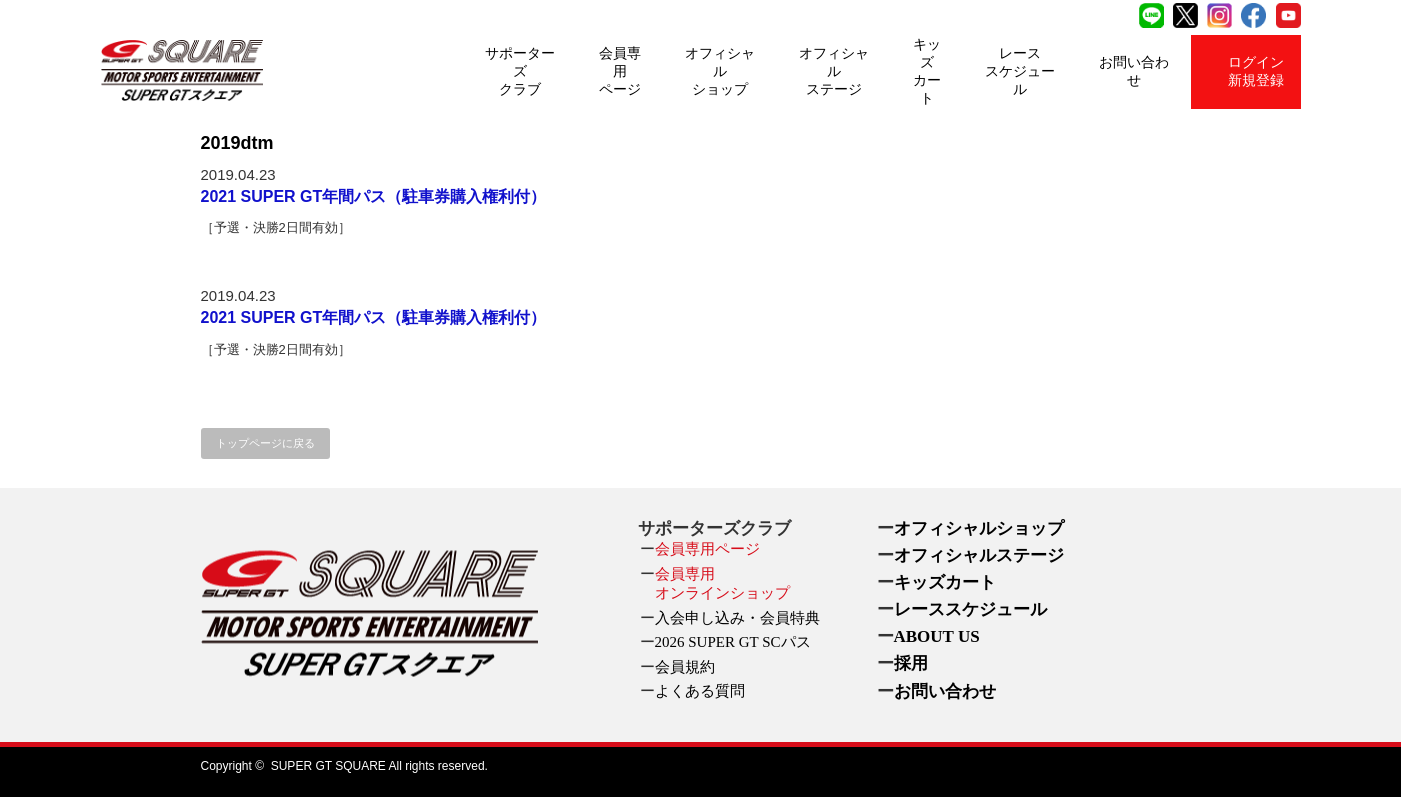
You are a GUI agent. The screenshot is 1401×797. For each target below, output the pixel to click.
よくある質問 (700, 691)
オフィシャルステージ (834, 71)
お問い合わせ (1134, 71)
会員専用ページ (620, 71)
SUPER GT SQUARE (328, 766)
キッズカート (927, 71)
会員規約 (685, 667)
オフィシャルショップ (720, 71)
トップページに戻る (265, 443)
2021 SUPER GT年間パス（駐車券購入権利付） (374, 196)
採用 (911, 663)
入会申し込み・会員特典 (737, 618)
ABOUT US (937, 636)
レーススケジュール (1020, 71)
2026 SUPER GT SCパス (733, 642)
